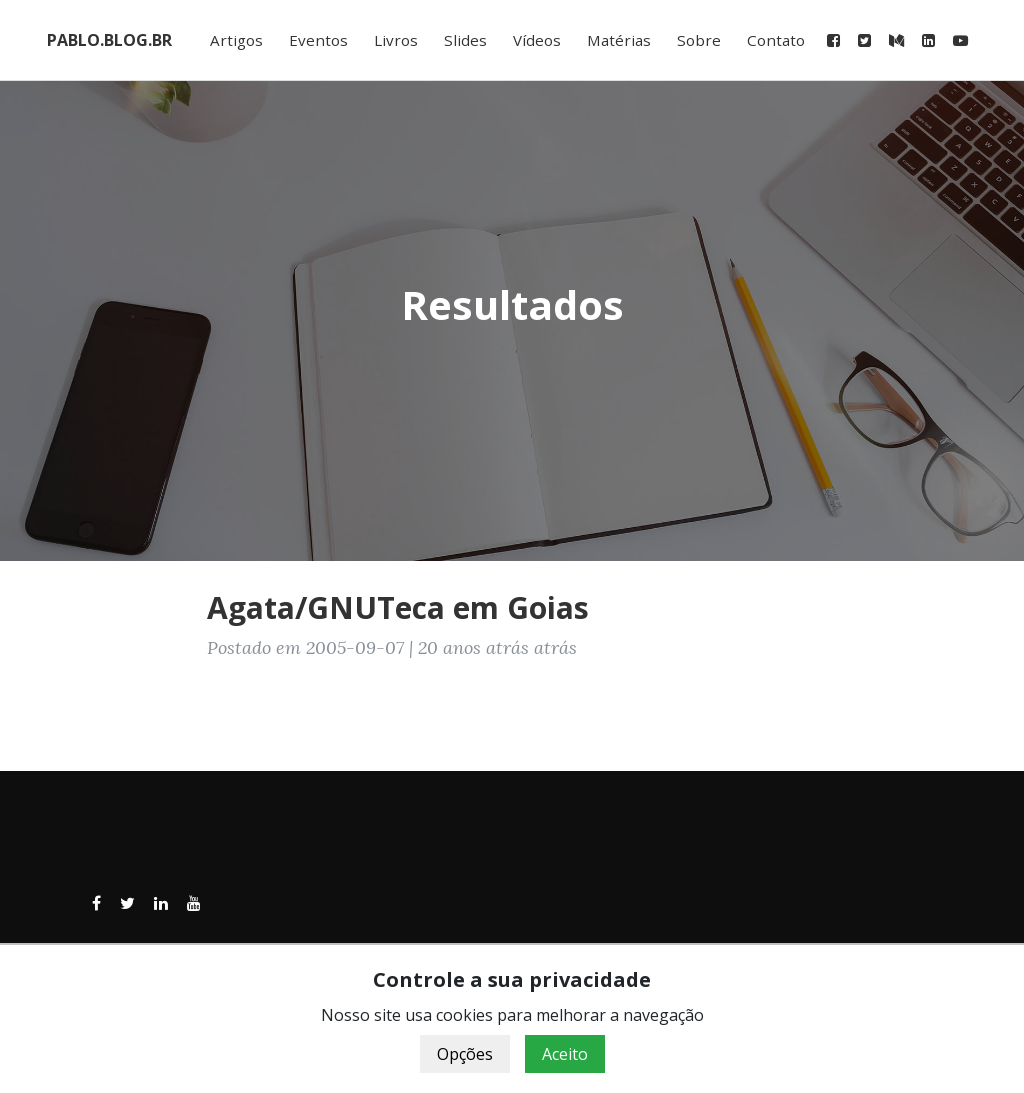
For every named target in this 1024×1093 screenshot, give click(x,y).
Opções (465, 1054)
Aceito (565, 1054)
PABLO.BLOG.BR (109, 40)
